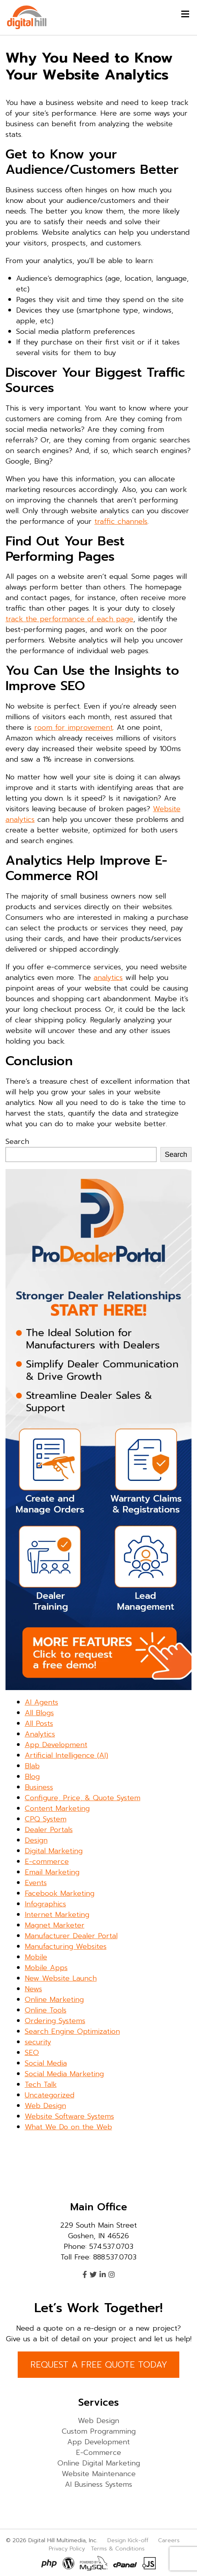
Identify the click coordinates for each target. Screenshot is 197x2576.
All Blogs (39, 1712)
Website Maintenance (99, 2473)
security (38, 2042)
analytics (108, 977)
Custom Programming (99, 2431)
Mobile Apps (46, 1967)
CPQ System (45, 1819)
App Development (56, 1744)
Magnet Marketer (55, 1925)
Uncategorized (49, 2095)
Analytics (40, 1734)
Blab (32, 1765)
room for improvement (73, 727)
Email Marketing (52, 1872)
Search (17, 1141)
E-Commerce (98, 2452)
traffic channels (120, 521)
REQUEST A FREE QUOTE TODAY (98, 2364)
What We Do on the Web (68, 2126)
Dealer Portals (49, 1829)
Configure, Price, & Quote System (82, 1797)
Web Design (45, 2105)
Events (36, 1882)
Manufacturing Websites (66, 1946)
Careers (169, 2540)
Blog (32, 1776)
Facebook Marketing (59, 1893)
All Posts (39, 1723)
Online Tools (45, 2010)
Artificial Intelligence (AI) (66, 1755)
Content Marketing (57, 1808)
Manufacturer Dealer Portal (71, 1935)
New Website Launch (61, 1978)
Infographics (45, 1903)
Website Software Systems (69, 2116)
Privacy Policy (67, 2548)
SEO (32, 2052)
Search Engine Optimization (72, 2031)
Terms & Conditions (118, 2548)
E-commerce (47, 1861)
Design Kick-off (128, 2540)
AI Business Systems (98, 2484)
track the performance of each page (69, 618)
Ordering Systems (55, 2020)
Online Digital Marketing (98, 2463)
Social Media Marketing (64, 2073)
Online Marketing (54, 1999)
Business (39, 1787)
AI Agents (41, 1702)
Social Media (46, 2063)
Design (36, 1840)
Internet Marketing (57, 1914)
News (33, 1988)
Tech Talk (41, 2084)
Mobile (36, 1957)
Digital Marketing (54, 1850)
